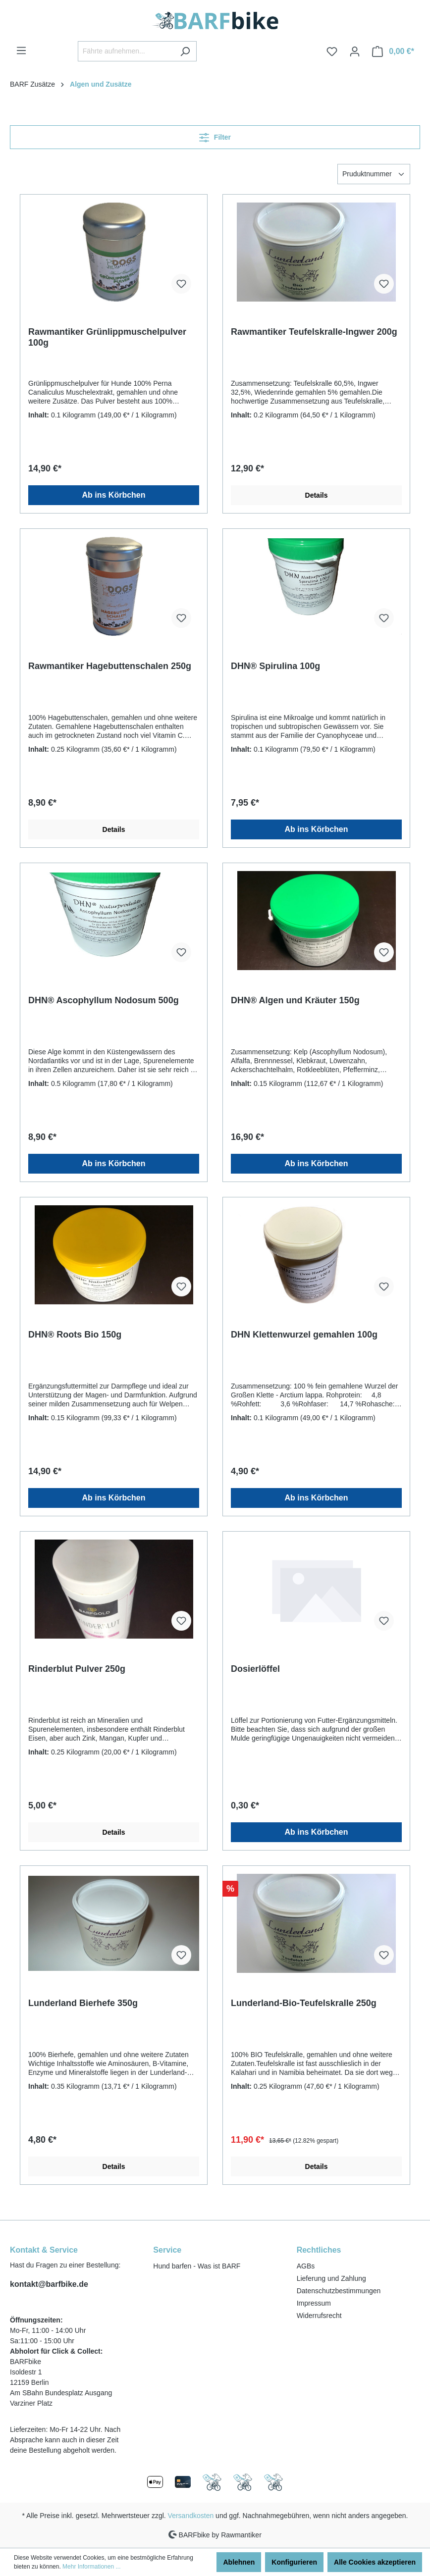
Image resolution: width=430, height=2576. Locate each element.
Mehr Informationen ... (91, 2566)
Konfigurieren (294, 2562)
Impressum (314, 2303)
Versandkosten (191, 2516)
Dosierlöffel (255, 1669)
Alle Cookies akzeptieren (375, 2562)
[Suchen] (185, 51)
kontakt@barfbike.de (49, 2284)
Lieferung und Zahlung (331, 2278)
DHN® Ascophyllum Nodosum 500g (103, 1000)
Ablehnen (239, 2562)
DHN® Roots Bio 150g (74, 1335)
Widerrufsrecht (319, 2315)
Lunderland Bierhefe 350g (83, 2003)
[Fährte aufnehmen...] (126, 51)
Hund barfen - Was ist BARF (196, 2266)
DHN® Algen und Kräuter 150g (295, 1000)
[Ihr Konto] (354, 51)
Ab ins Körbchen (113, 495)
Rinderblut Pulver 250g (76, 1669)
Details (316, 495)
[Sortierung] (373, 174)
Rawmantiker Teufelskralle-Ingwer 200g (314, 332)
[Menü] (21, 50)
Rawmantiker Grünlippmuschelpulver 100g (107, 337)
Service (167, 2250)
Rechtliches (319, 2250)
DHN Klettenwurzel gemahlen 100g (304, 1335)
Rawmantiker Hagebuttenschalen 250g (109, 666)
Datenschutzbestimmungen (339, 2291)
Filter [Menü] (215, 135)
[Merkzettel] (332, 51)
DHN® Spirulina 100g (275, 666)
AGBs (306, 2266)
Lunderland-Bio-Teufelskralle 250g (303, 2003)
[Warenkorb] (393, 51)
